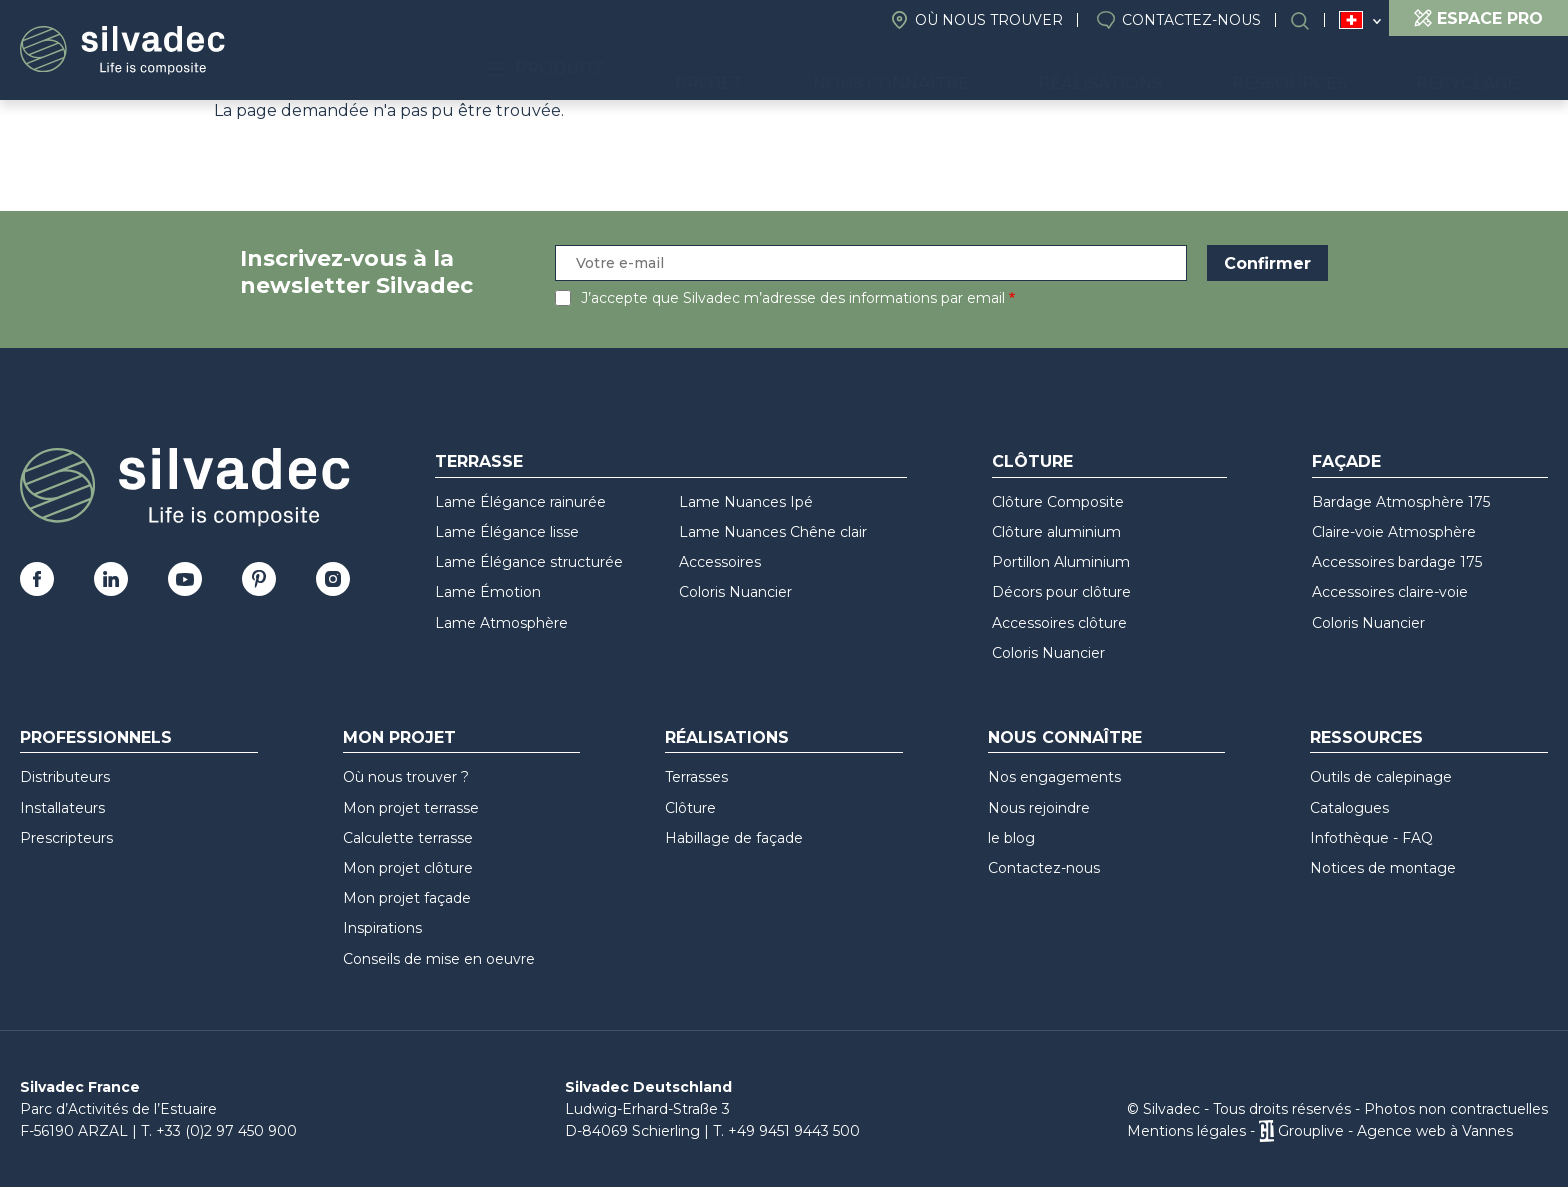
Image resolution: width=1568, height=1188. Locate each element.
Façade (1346, 461)
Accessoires (720, 562)
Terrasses (696, 777)
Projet (847, 70)
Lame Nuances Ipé (746, 502)
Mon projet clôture (408, 868)
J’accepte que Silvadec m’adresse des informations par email (793, 298)
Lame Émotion (488, 592)
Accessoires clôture (1059, 623)
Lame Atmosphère (501, 623)
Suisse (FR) (1351, 20)
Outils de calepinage (1381, 777)
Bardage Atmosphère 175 (1401, 502)
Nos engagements (1054, 777)
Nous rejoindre (1039, 808)
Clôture (1032, 461)
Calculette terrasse (408, 838)
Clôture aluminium (1056, 532)
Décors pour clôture (1061, 592)
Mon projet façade (407, 898)
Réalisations (1177, 70)
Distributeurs (65, 777)
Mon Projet (399, 737)
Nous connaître (998, 70)
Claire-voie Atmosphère (1394, 532)
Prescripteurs (66, 838)
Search (1310, 20)
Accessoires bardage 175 (1397, 562)
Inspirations (382, 928)
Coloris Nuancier (735, 592)
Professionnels (96, 737)
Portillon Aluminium (1061, 562)
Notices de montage (1383, 868)
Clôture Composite (1058, 502)
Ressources (1335, 70)
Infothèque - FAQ (1371, 838)
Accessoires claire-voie (1390, 592)
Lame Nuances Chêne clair (773, 532)
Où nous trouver (989, 20)
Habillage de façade (734, 838)
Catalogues (1349, 808)
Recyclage (1482, 70)
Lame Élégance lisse (507, 532)
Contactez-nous (1191, 20)
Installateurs (62, 808)
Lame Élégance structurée (529, 562)
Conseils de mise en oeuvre (439, 959)
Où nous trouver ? (406, 777)
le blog (1011, 838)
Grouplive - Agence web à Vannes (1395, 1131)
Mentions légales (1186, 1131)
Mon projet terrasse (411, 808)
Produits (715, 70)
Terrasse (479, 461)
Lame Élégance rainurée (520, 502)
